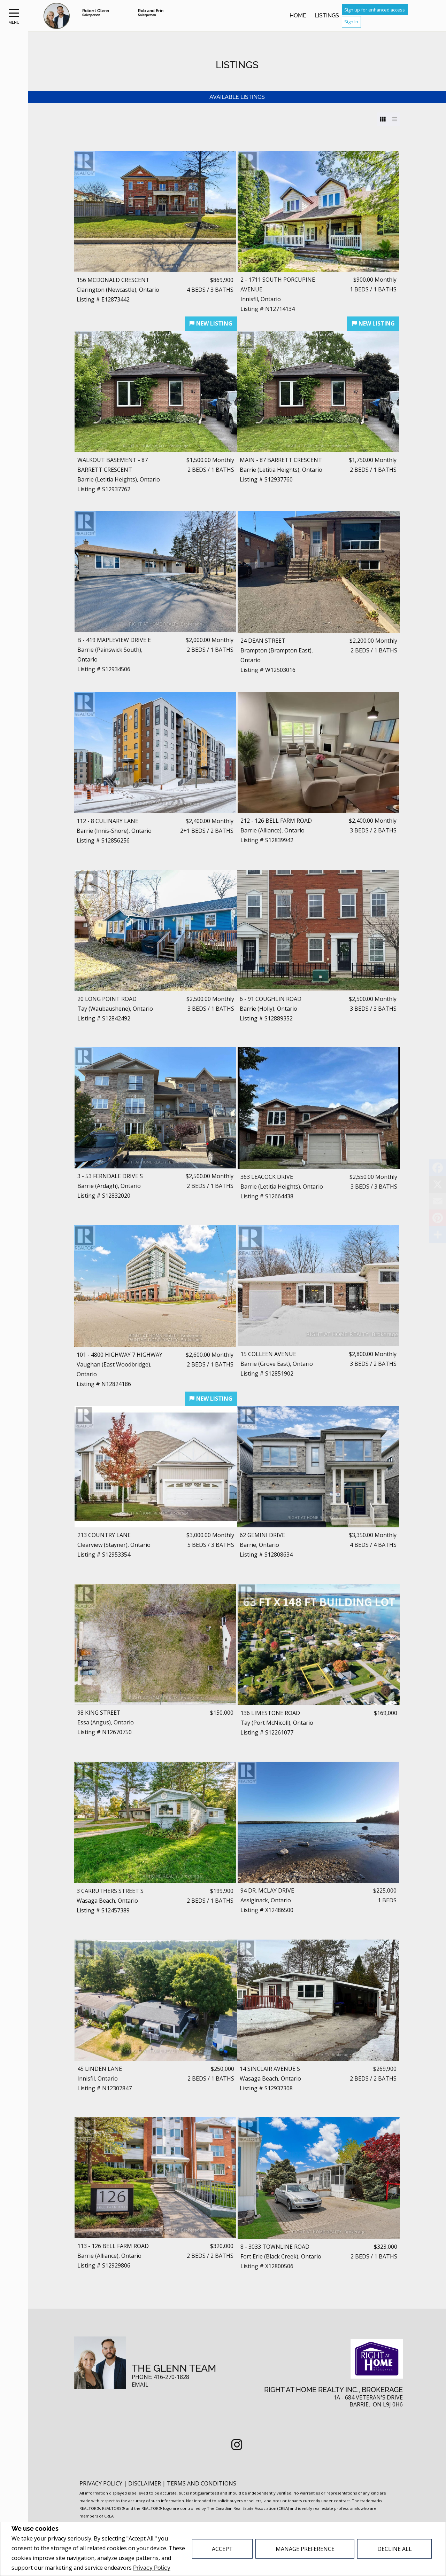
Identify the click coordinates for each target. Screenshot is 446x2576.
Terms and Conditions (201, 2483)
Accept (222, 2549)
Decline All (394, 2549)
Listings (327, 15)
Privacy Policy (151, 2568)
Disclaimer (145, 2483)
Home (298, 15)
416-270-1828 (171, 2377)
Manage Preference (305, 2549)
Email (140, 2384)
